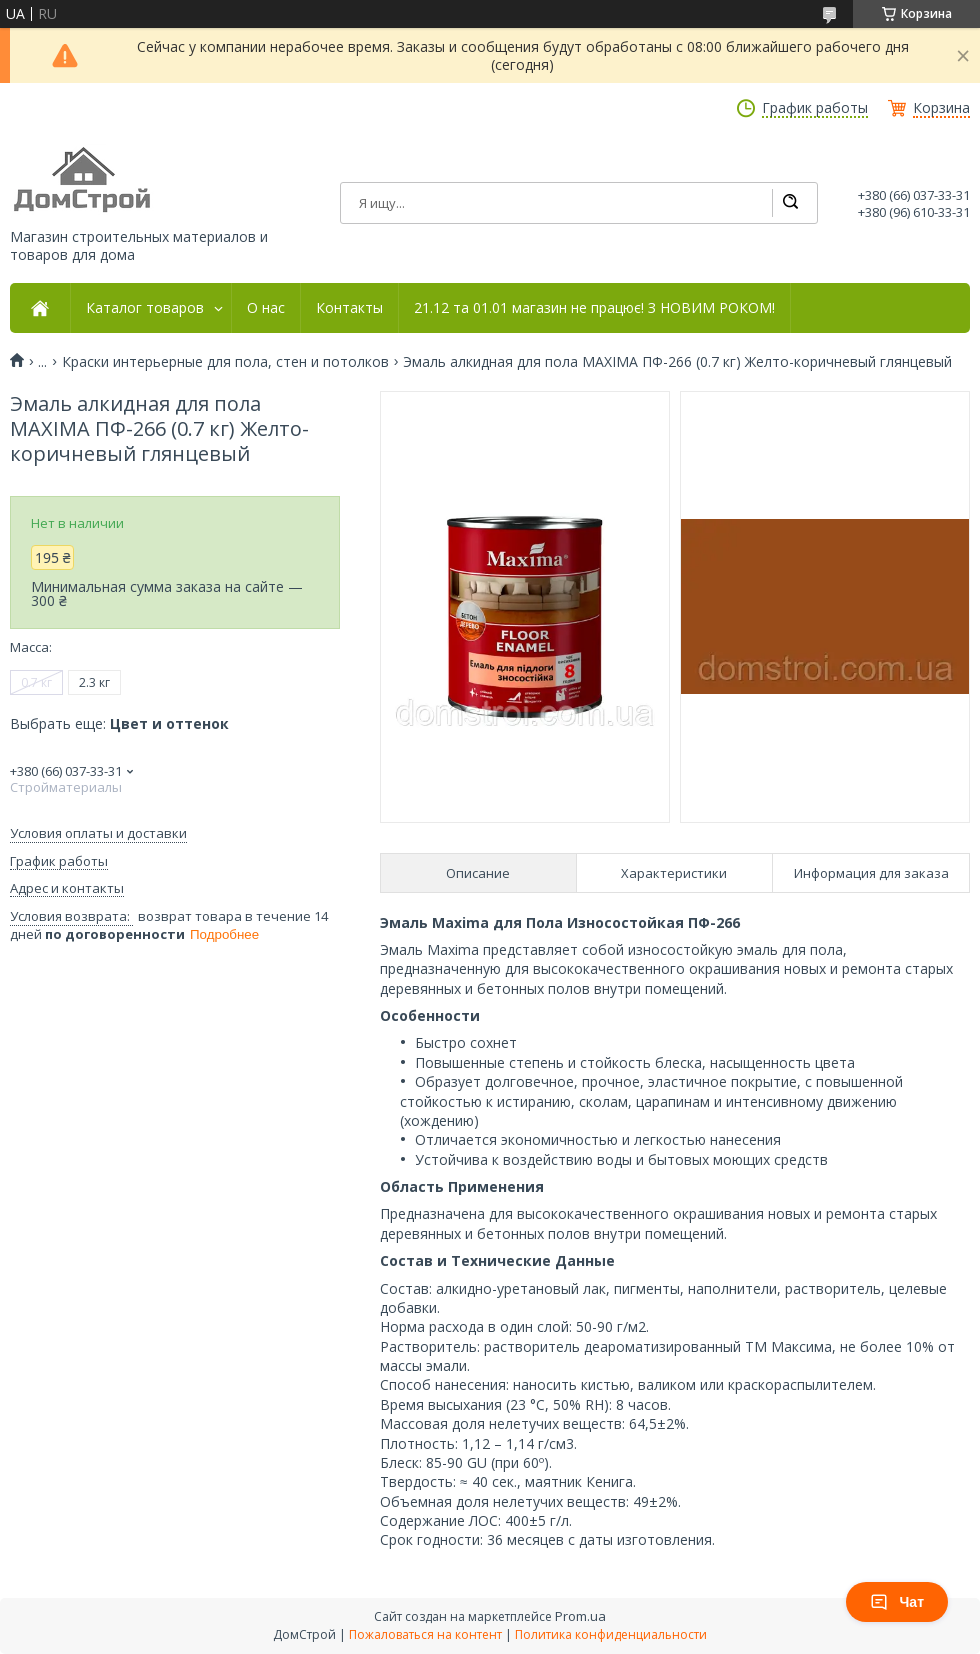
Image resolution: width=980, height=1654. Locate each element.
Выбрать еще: (119, 723)
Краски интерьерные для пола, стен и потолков (225, 362)
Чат (897, 1602)
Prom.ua (580, 1616)
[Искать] (790, 203)
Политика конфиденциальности (611, 1634)
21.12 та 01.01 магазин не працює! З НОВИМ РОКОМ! (594, 308)
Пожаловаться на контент (425, 1634)
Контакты (349, 308)
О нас (266, 308)
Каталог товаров (145, 308)
